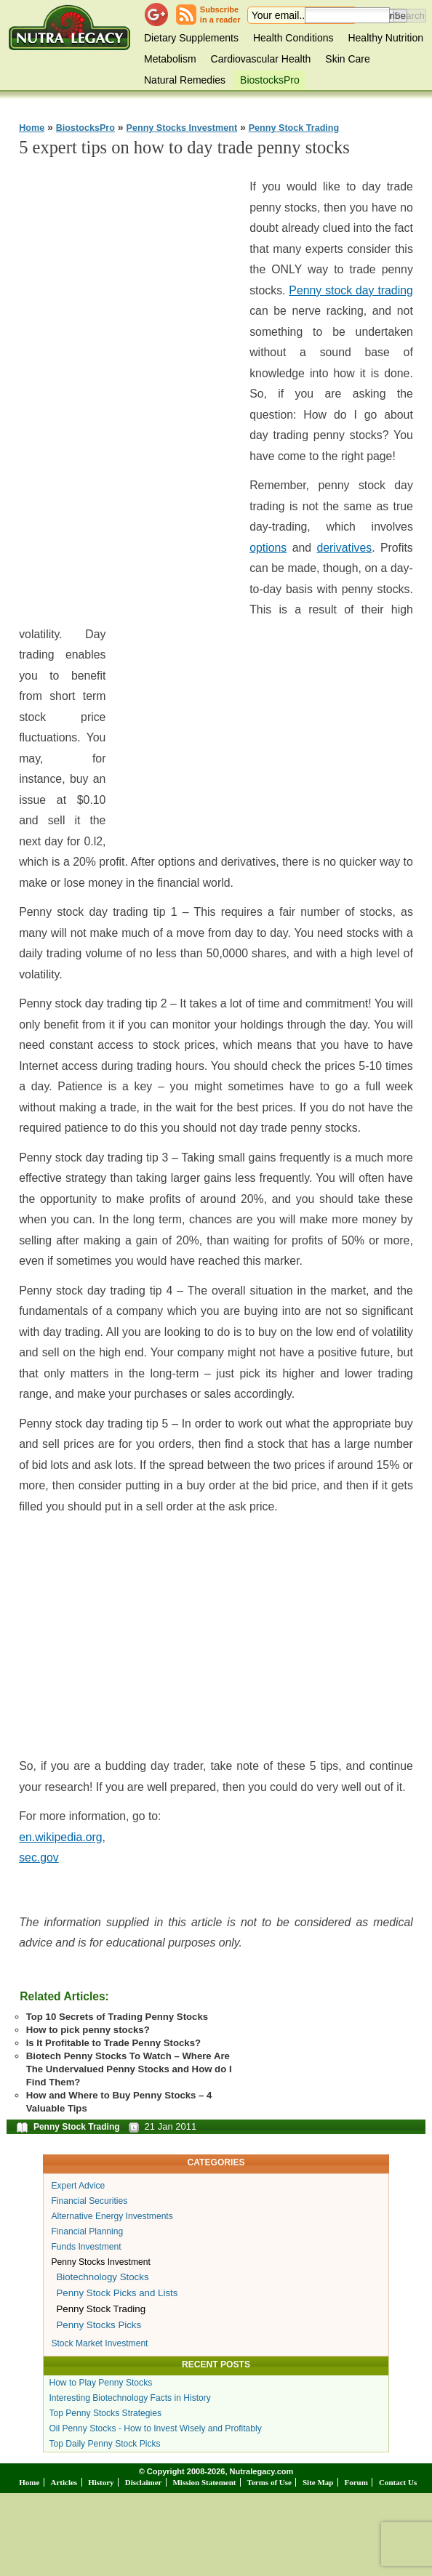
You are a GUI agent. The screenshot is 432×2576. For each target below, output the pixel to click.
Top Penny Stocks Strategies (105, 2413)
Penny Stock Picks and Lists (116, 2292)
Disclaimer (143, 2482)
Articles (63, 2482)
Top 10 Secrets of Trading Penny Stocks (117, 2016)
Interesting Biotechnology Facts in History (130, 2398)
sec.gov (39, 1857)
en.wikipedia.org (60, 1837)
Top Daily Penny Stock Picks (104, 2444)
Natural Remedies (184, 80)
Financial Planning (87, 2231)
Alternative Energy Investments (111, 2216)
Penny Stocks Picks (98, 2324)
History (100, 2482)
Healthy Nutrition (385, 38)
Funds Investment (86, 2247)
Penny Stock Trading (294, 128)
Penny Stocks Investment (182, 128)
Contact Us (398, 2482)
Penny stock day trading (350, 290)
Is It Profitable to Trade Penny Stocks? (113, 2042)
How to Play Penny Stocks (100, 2383)
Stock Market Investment (99, 2343)
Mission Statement (204, 2482)
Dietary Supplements (191, 38)
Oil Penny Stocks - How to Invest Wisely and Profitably (155, 2428)
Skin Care (347, 59)
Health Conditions (293, 38)
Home (31, 128)
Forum (356, 2482)
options (268, 548)
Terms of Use (269, 2482)
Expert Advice (78, 2186)
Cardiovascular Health (261, 59)
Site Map (318, 2482)
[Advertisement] (128, 389)
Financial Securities (89, 2201)
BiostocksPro (270, 80)
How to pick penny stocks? (88, 2029)
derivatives (344, 548)
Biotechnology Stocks (102, 2276)
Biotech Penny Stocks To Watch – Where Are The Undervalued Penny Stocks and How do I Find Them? (129, 2069)
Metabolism (170, 59)
